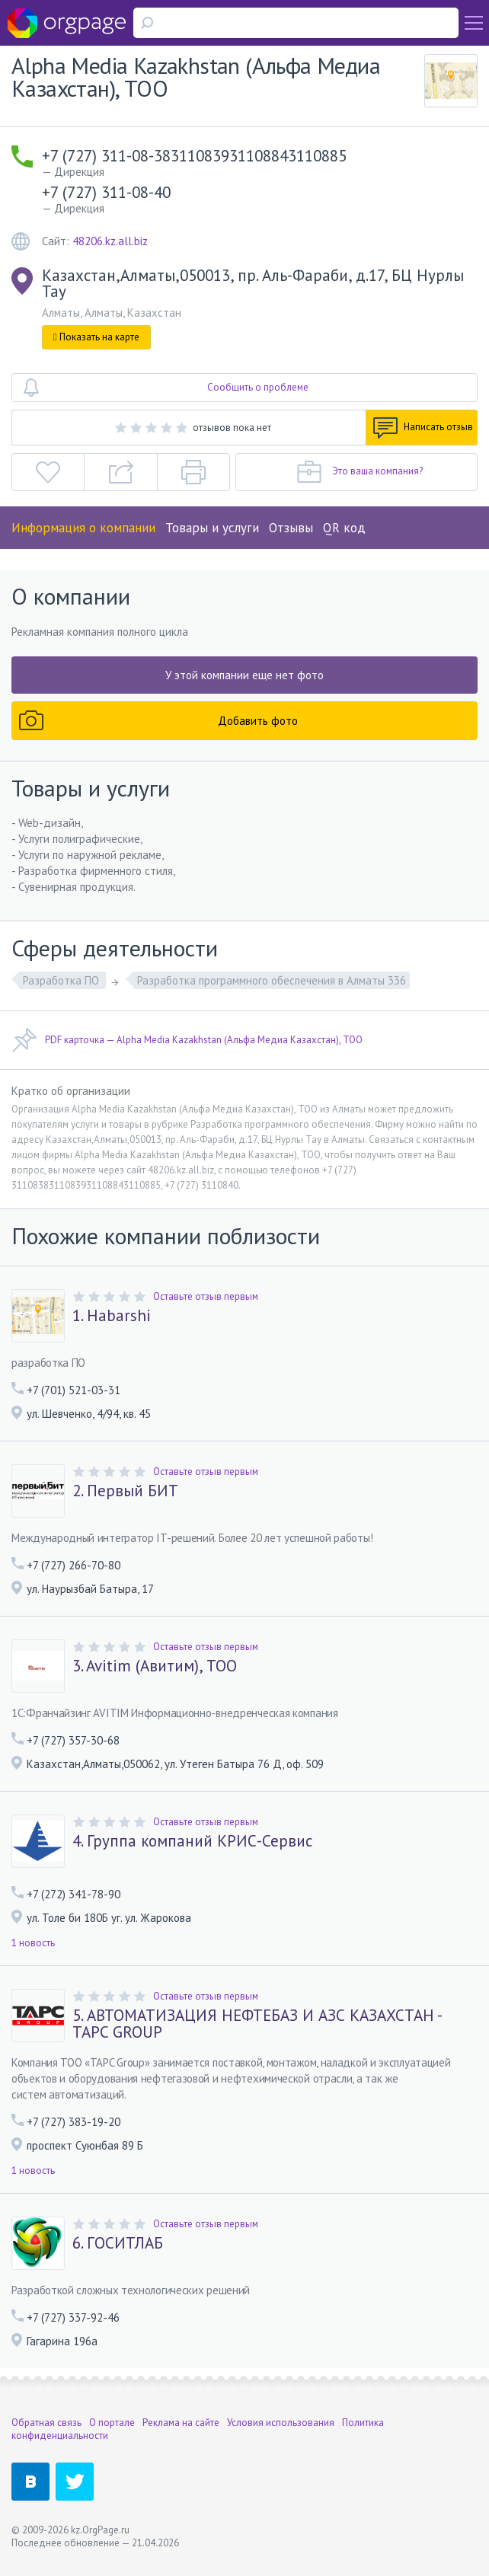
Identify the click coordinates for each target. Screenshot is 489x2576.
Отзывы (291, 527)
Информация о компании (83, 527)
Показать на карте (96, 336)
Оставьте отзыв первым (205, 1296)
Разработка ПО (62, 980)
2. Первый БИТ (125, 1491)
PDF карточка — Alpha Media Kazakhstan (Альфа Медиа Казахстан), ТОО (187, 1040)
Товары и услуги (212, 527)
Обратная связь (46, 2422)
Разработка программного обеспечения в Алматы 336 (271, 980)
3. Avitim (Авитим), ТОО (154, 1666)
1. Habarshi (111, 1315)
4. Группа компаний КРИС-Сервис (192, 1841)
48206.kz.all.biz (110, 241)
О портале (112, 2422)
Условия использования (280, 2422)
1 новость (33, 1942)
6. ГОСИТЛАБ (117, 2243)
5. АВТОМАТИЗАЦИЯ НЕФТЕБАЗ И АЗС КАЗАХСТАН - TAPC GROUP (256, 2024)
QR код (344, 527)
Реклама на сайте (180, 2422)
